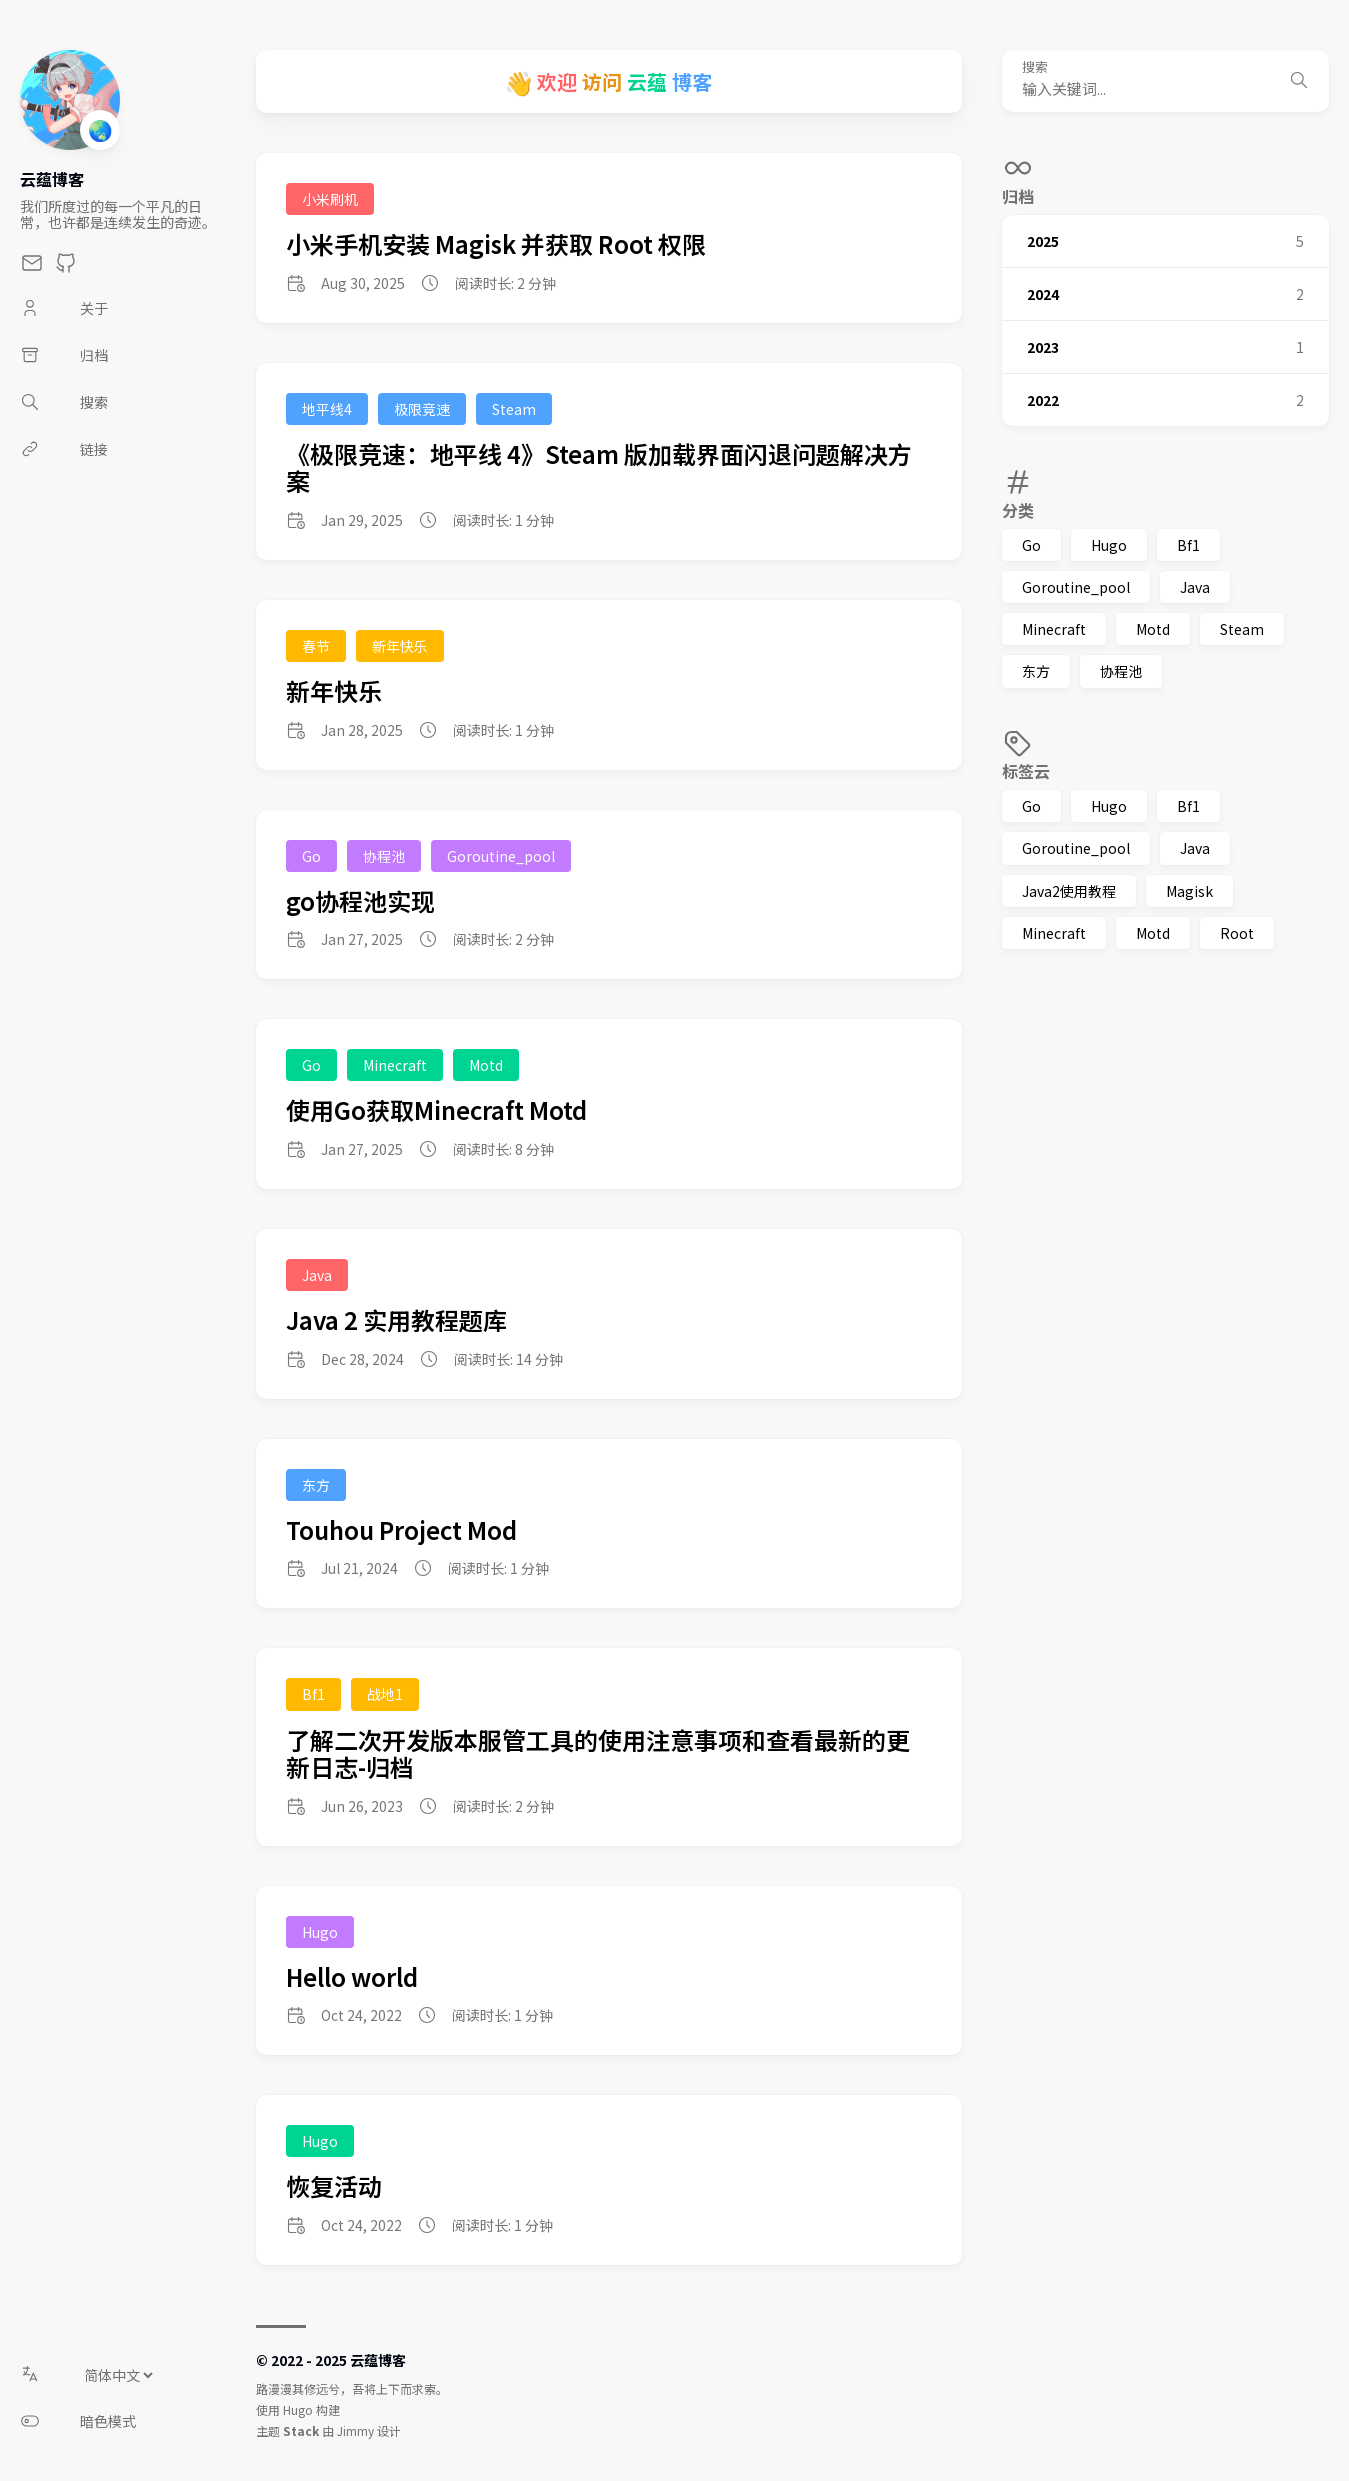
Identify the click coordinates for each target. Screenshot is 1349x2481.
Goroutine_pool (1076, 587)
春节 (316, 646)
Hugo (1109, 545)
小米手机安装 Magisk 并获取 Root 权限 (496, 243)
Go (1031, 545)
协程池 (1121, 671)
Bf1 (1188, 545)
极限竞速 (422, 409)
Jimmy (355, 2430)
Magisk (1189, 891)
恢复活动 (334, 2185)
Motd (1153, 629)
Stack (301, 2430)
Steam (1242, 629)
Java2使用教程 (1069, 891)
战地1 (385, 1694)
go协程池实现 (360, 900)
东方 (1036, 671)
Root (1237, 933)
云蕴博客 (52, 179)
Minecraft (1054, 629)
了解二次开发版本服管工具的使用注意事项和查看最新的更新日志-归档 (598, 1753)
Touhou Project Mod (401, 1529)
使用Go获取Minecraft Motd (436, 1109)
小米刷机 (330, 199)
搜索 (1035, 67)
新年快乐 (400, 646)
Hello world (352, 1976)
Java (1195, 587)
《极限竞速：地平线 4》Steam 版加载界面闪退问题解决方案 (599, 467)
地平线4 (327, 409)
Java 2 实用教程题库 (396, 1319)
